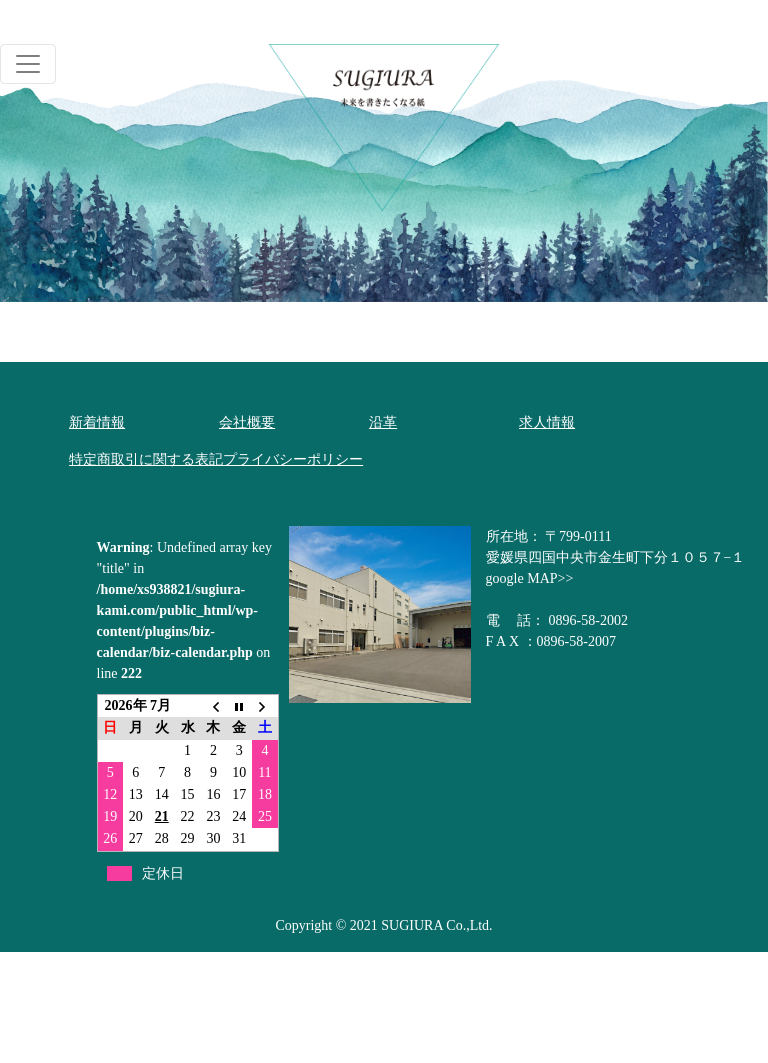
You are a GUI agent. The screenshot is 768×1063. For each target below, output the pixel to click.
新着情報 (97, 422)
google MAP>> (530, 578)
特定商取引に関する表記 (146, 459)
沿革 (383, 422)
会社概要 (247, 422)
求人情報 (547, 422)
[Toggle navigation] (28, 64)
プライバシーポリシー (293, 459)
